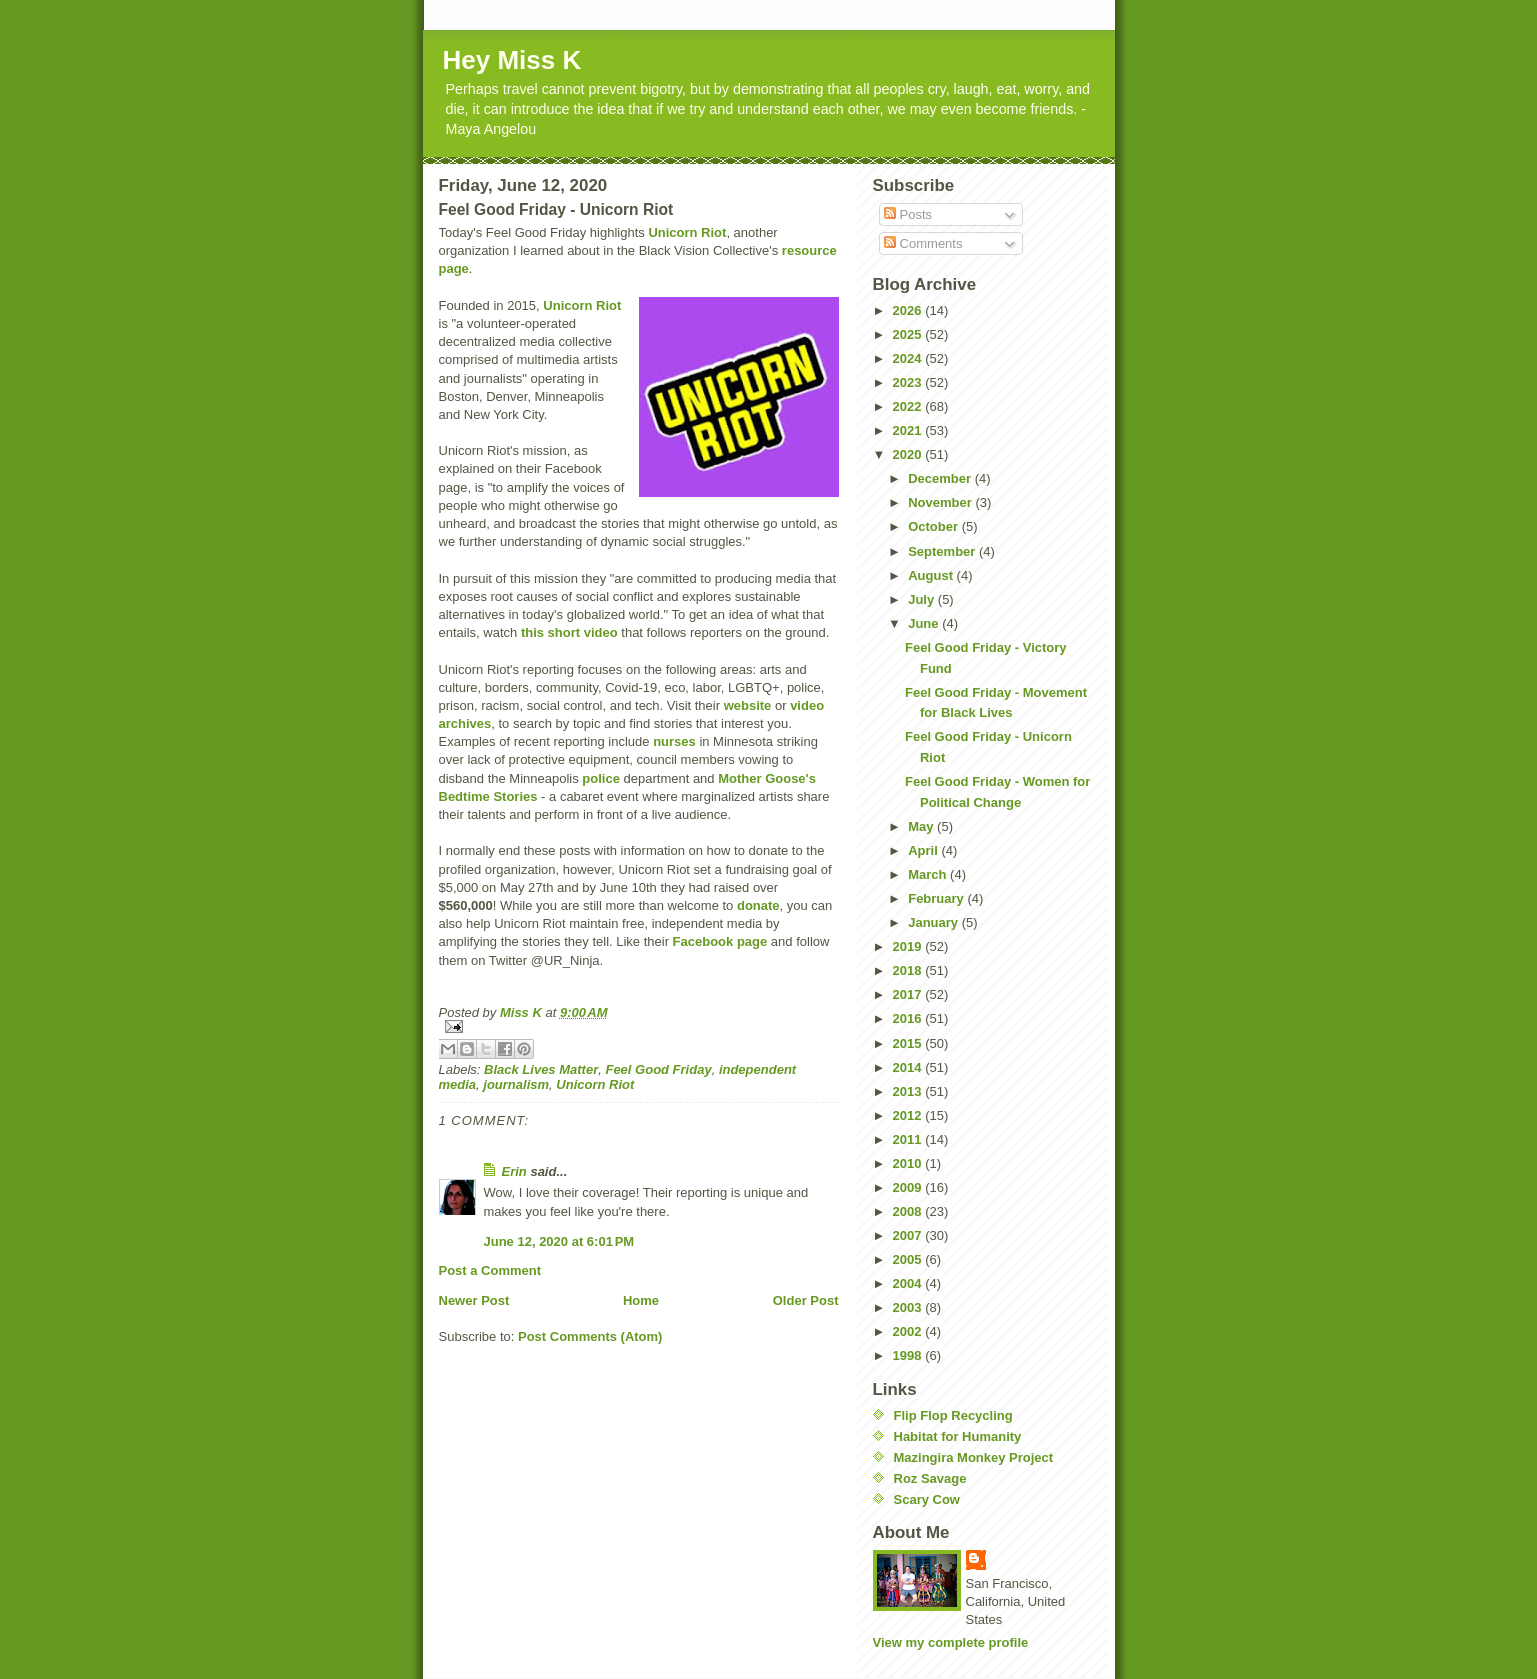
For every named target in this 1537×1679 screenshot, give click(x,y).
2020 (909, 454)
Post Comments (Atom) (590, 1336)
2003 (909, 1307)
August (932, 575)
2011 (909, 1139)
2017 (909, 994)
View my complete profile (951, 1642)
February (937, 898)
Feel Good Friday (658, 1069)
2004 (909, 1283)
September (943, 551)
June (925, 623)
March (929, 874)
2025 (909, 334)
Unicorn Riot (687, 232)
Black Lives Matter (541, 1069)
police (601, 778)
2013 (909, 1091)
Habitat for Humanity (958, 1436)
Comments (923, 243)
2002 (909, 1331)
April (924, 850)
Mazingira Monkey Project (974, 1457)
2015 (909, 1043)
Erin (514, 1171)
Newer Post (474, 1300)
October (934, 526)
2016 (909, 1018)
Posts (908, 214)
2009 (909, 1187)
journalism (516, 1084)
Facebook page (720, 941)
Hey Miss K (512, 60)
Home (641, 1300)
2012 (909, 1115)
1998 (909, 1355)
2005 (909, 1259)
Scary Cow (927, 1499)
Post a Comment (490, 1270)
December (941, 478)
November (941, 502)
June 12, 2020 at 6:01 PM (559, 1241)
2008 (909, 1211)
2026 (909, 310)
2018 (909, 970)
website (748, 705)
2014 (909, 1067)
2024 (909, 358)
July (923, 599)
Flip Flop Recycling (953, 1415)
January (934, 922)
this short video (569, 632)
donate (758, 905)
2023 (909, 382)
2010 (909, 1163)
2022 (909, 406)
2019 (909, 946)
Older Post (806, 1300)
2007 (909, 1235)
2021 (909, 430)
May (922, 826)
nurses (674, 741)
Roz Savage (930, 1478)
